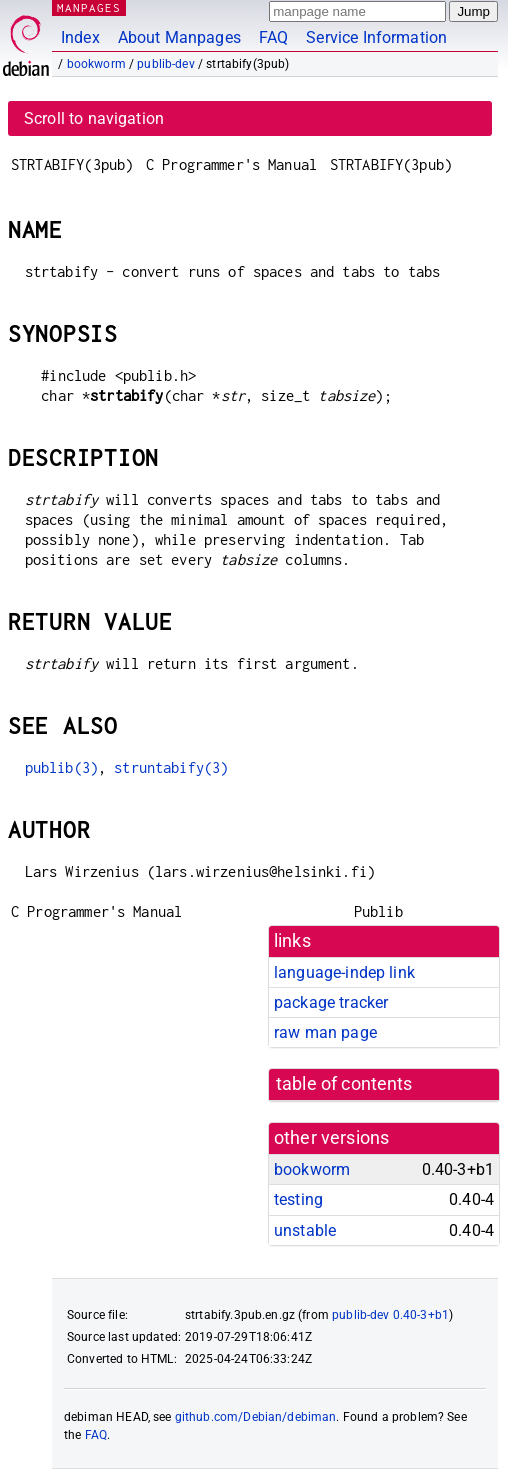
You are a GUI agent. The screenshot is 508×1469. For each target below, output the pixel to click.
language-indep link (344, 972)
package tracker (331, 1002)
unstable (305, 1230)
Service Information (376, 37)
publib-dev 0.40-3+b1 (390, 1315)
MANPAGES (89, 7)
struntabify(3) (171, 767)
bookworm (96, 64)
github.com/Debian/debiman (256, 1417)
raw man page (325, 1032)
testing (298, 1199)
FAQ (273, 37)
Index (80, 37)
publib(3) (61, 767)
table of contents (344, 1084)
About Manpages (179, 37)
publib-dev (166, 64)
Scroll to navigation (94, 118)
